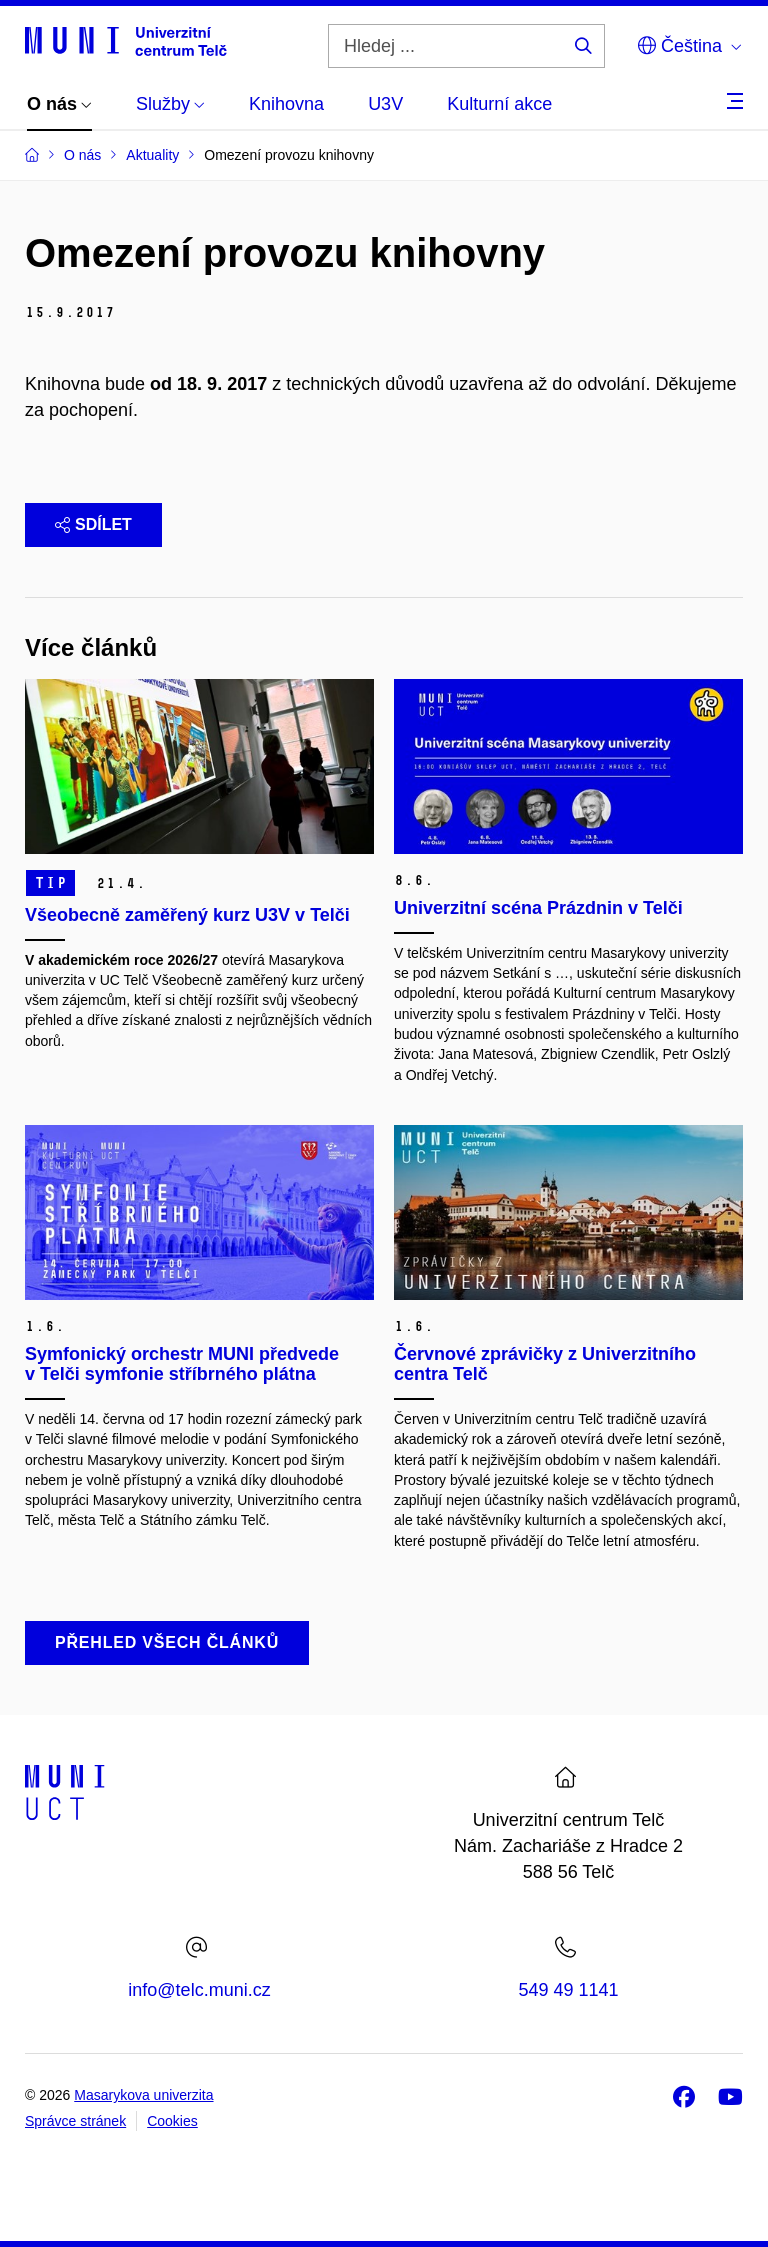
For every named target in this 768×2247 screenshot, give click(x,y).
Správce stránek (75, 2121)
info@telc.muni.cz (199, 1990)
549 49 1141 (568, 1990)
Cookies (172, 2121)
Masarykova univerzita (143, 2095)
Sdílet (93, 524)
